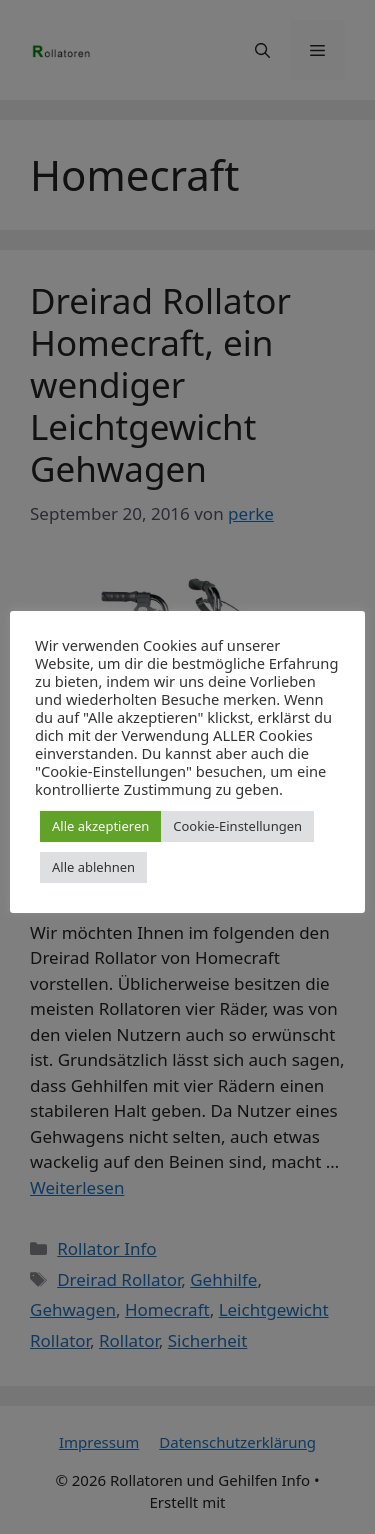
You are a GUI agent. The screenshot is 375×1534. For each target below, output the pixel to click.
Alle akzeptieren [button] (100, 826)
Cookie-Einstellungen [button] (237, 826)
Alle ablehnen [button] (93, 867)
